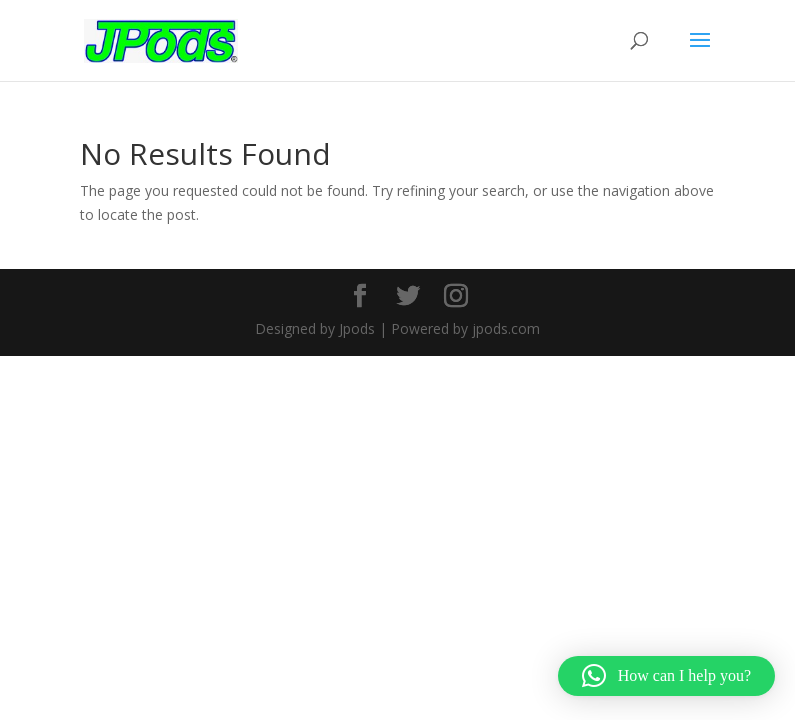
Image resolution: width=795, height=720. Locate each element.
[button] (666, 676)
